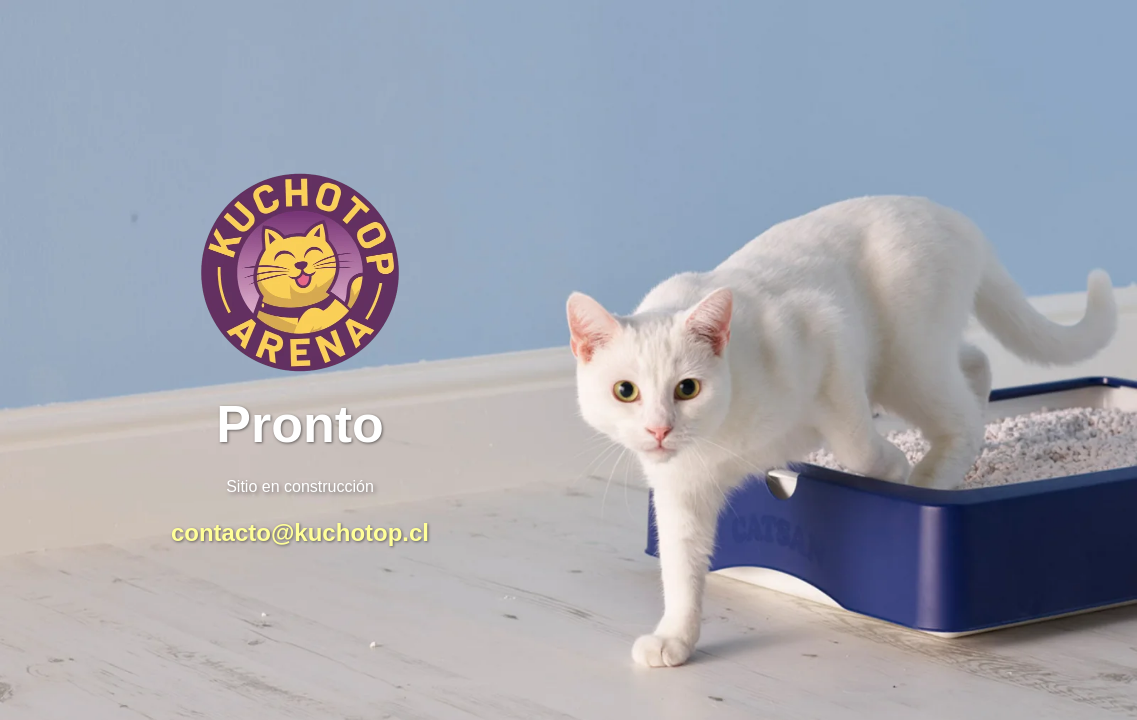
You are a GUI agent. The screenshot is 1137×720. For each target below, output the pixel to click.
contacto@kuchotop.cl (300, 532)
